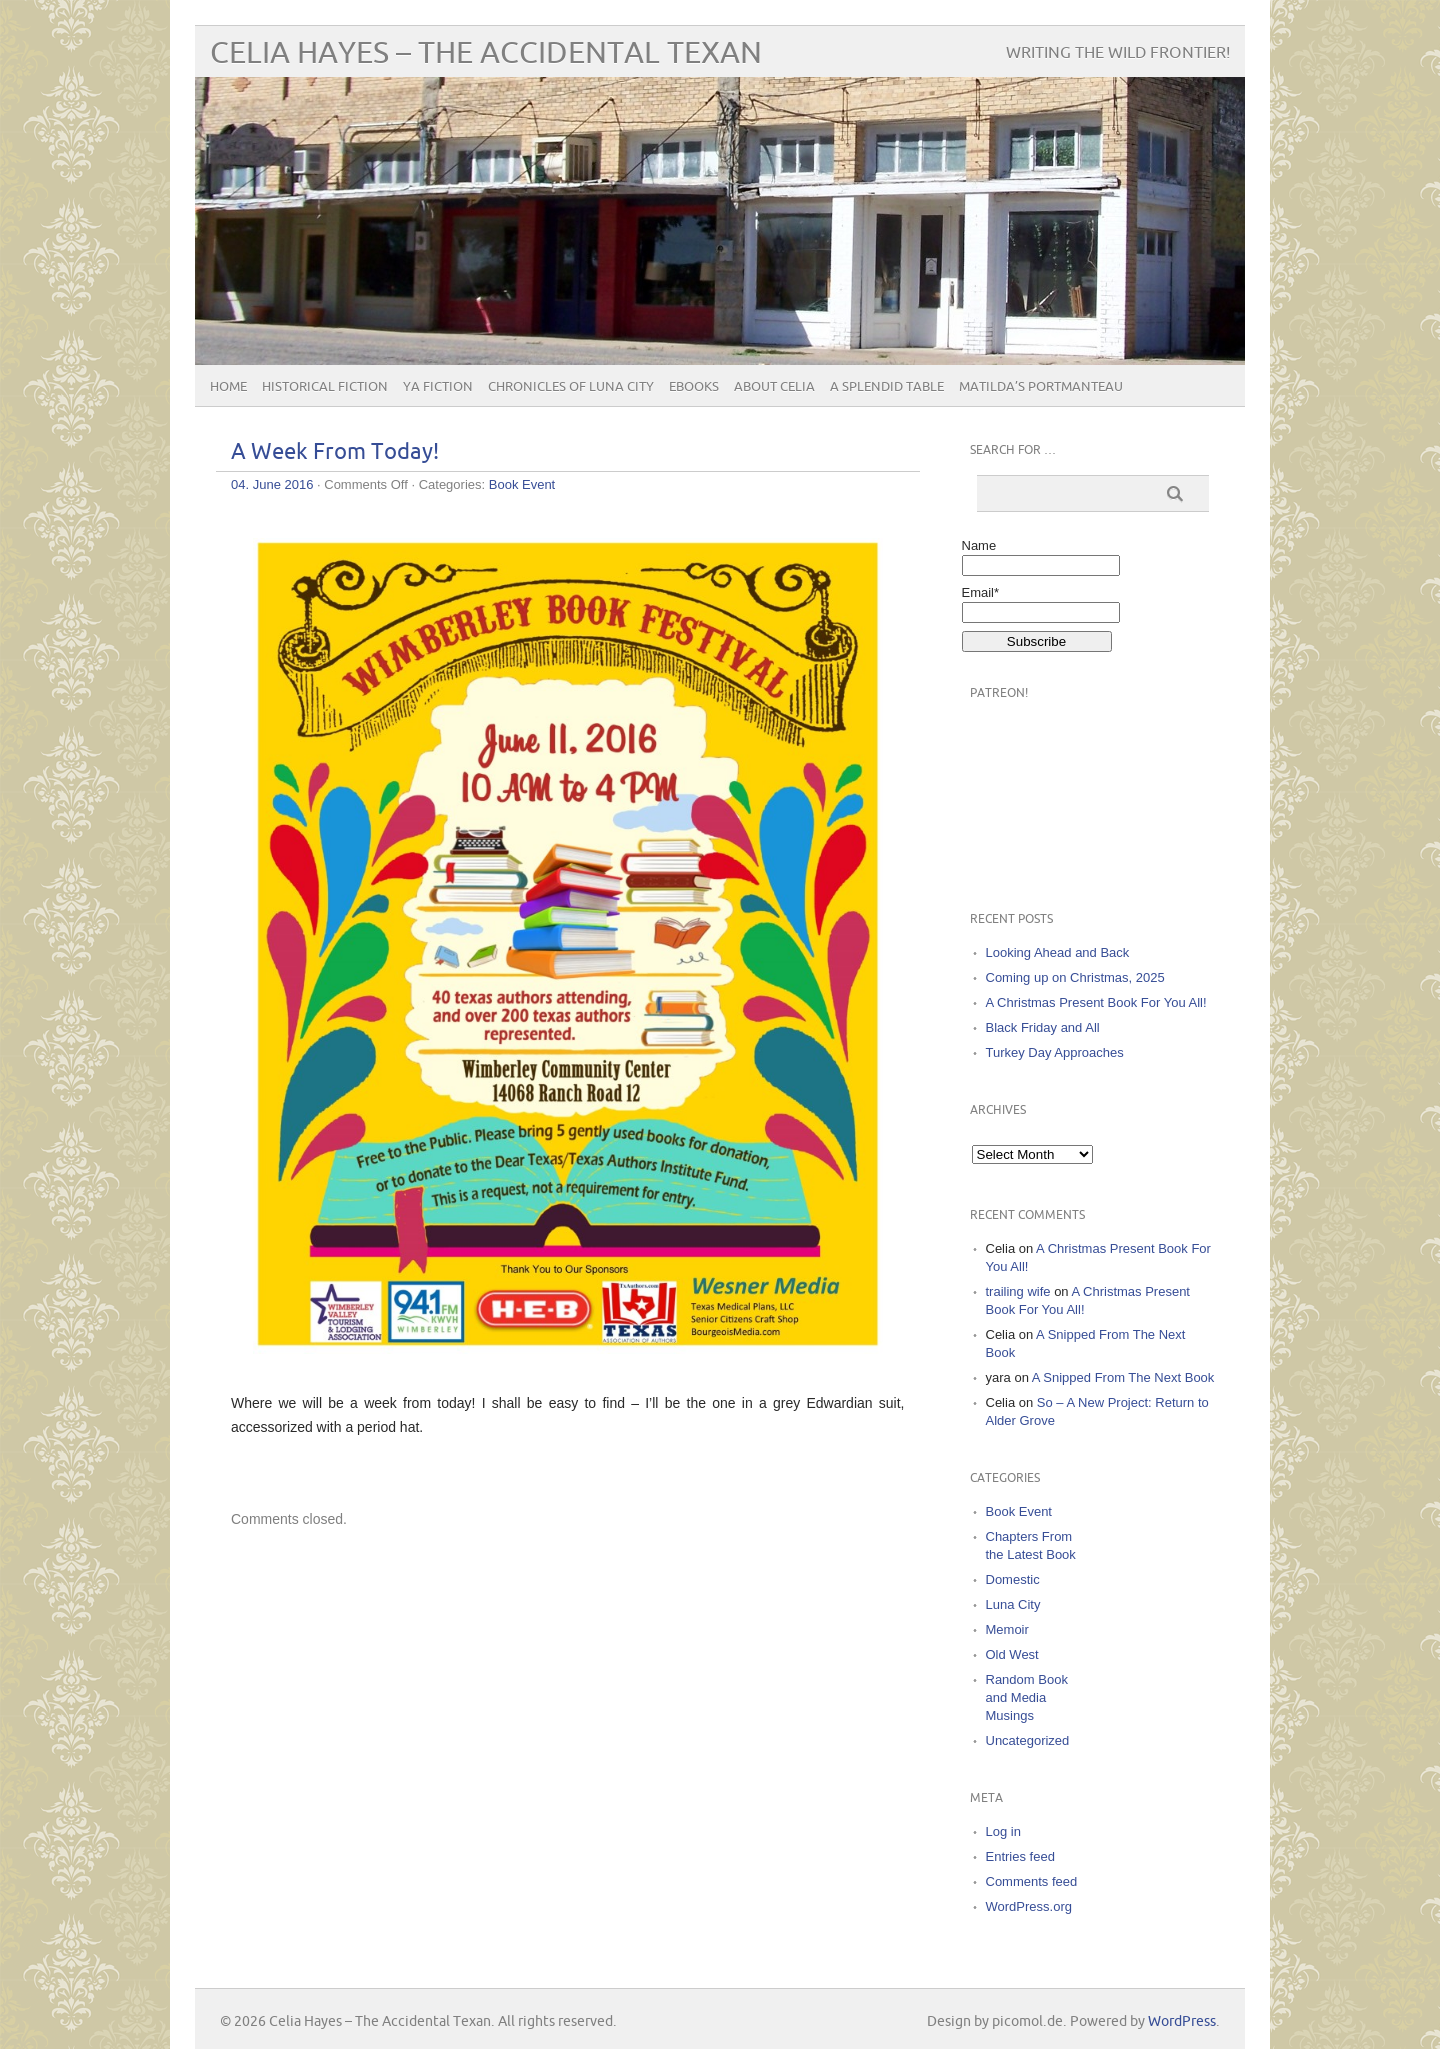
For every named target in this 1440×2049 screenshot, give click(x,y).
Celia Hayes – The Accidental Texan (486, 53)
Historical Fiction (325, 387)
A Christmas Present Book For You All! (1096, 1002)
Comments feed (1032, 1881)
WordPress (1182, 2021)
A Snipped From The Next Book (1123, 1377)
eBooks (694, 387)
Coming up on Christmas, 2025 (1075, 977)
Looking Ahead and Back (1058, 952)
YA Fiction (438, 387)
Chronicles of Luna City (571, 387)
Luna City (1013, 1604)
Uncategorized (1028, 1740)
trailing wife (1018, 1291)
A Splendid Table (887, 387)
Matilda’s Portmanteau (1041, 387)
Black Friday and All (1043, 1027)
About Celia (774, 387)
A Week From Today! (335, 452)
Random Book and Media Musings (1027, 1697)
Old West (1012, 1654)
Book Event (522, 484)
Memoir (1007, 1629)
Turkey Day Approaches (1055, 1052)
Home (228, 387)
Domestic (1013, 1579)
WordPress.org (1029, 1906)
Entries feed (1020, 1856)
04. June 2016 (272, 484)
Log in (1003, 1831)
